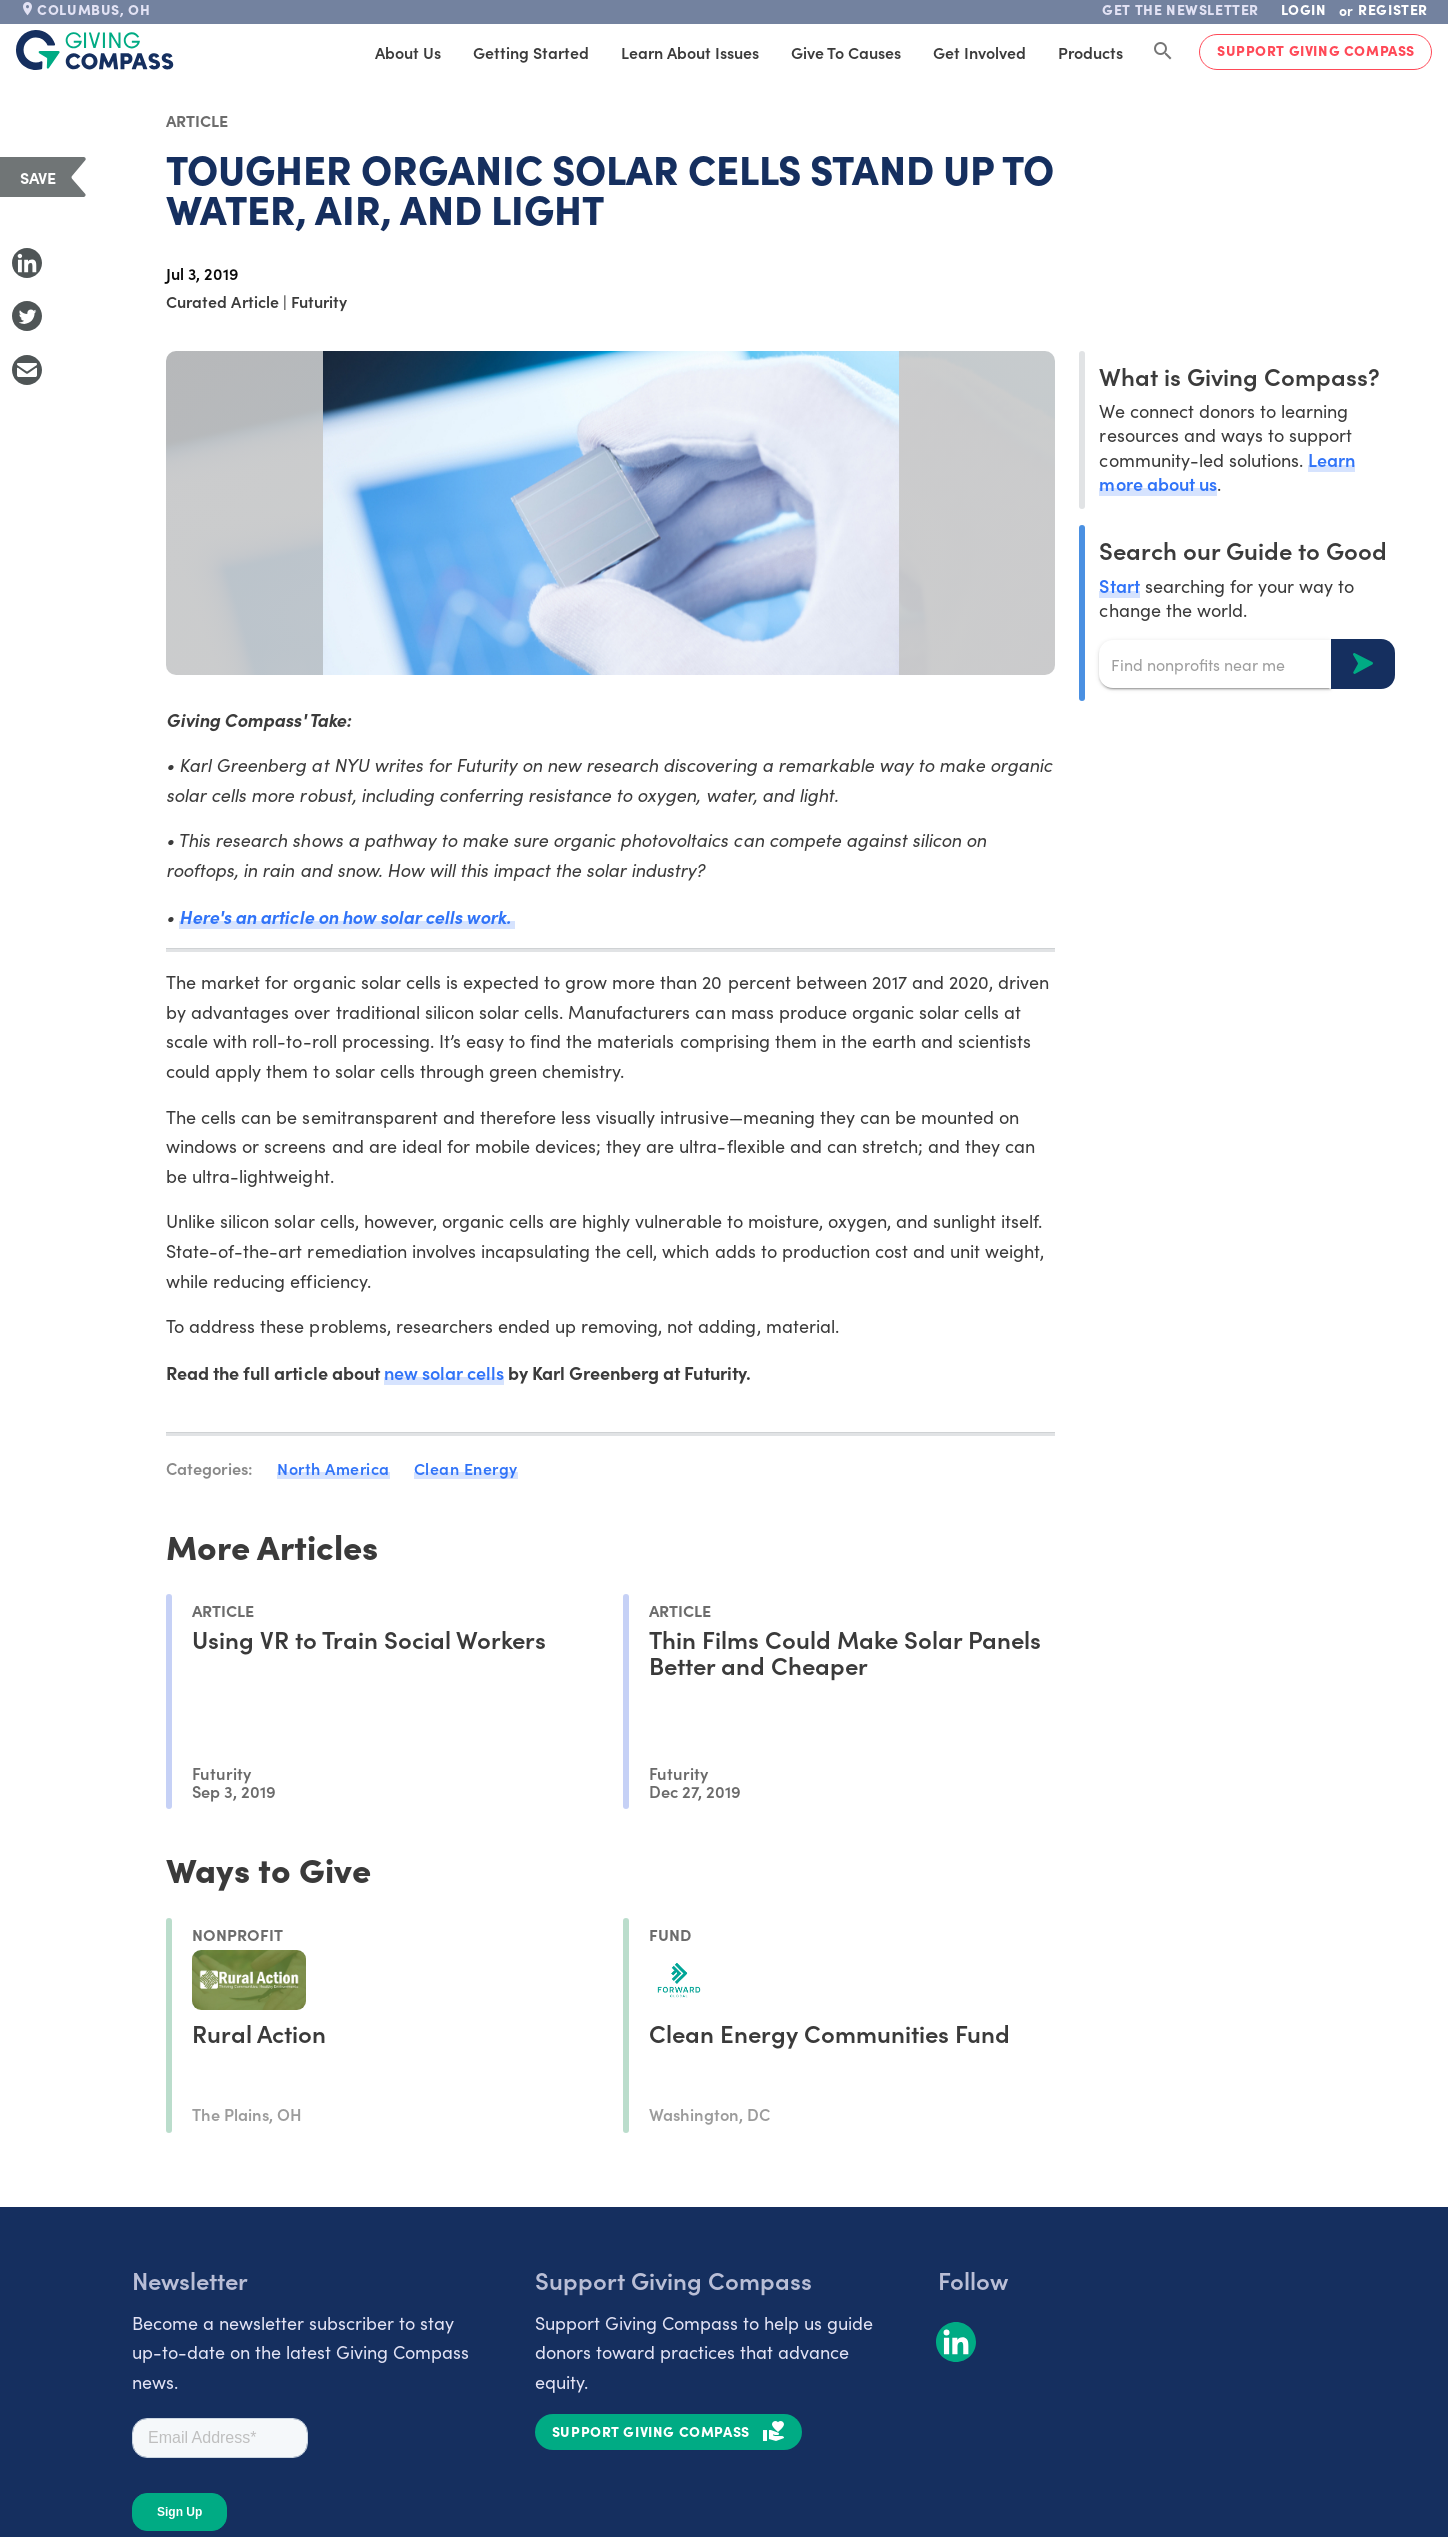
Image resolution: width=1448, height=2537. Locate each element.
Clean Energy (466, 1468)
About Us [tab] (408, 52)
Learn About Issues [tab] (690, 52)
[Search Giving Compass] (1163, 52)
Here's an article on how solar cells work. (347, 916)
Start (1119, 585)
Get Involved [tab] (979, 52)
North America (333, 1468)
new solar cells (444, 1372)
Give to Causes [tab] (846, 52)
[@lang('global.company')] (95, 50)
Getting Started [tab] (531, 52)
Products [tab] (1090, 52)
